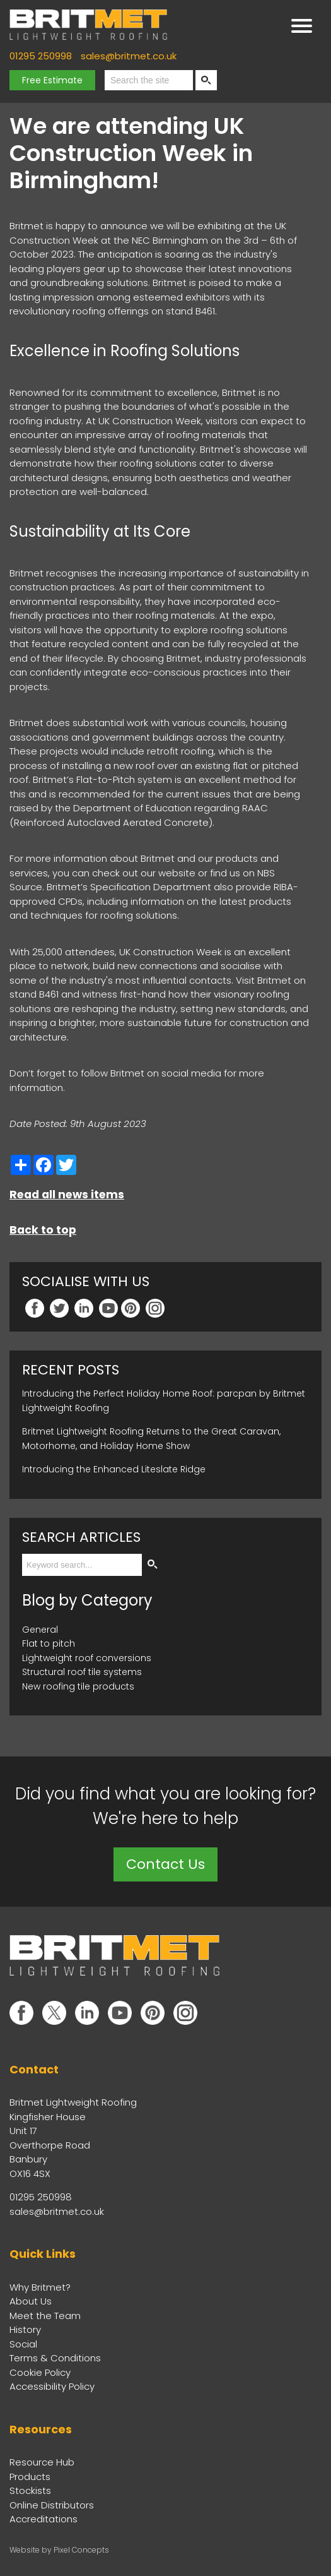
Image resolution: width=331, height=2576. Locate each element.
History (25, 2329)
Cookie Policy (40, 2372)
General (40, 1629)
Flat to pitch (48, 1643)
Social (23, 2344)
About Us (30, 2301)
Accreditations (43, 2518)
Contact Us (165, 1864)
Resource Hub (41, 2462)
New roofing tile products (78, 1686)
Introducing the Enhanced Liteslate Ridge (114, 1469)
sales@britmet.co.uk (129, 56)
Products (29, 2476)
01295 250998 (40, 56)
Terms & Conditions (55, 2357)
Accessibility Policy (52, 2386)
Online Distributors (51, 2505)
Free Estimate (52, 80)
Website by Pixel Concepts (59, 2549)
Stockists (30, 2490)
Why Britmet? (40, 2287)
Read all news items (66, 1194)
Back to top (42, 1229)
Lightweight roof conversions (86, 1658)
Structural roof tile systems (82, 1672)
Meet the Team (45, 2315)
